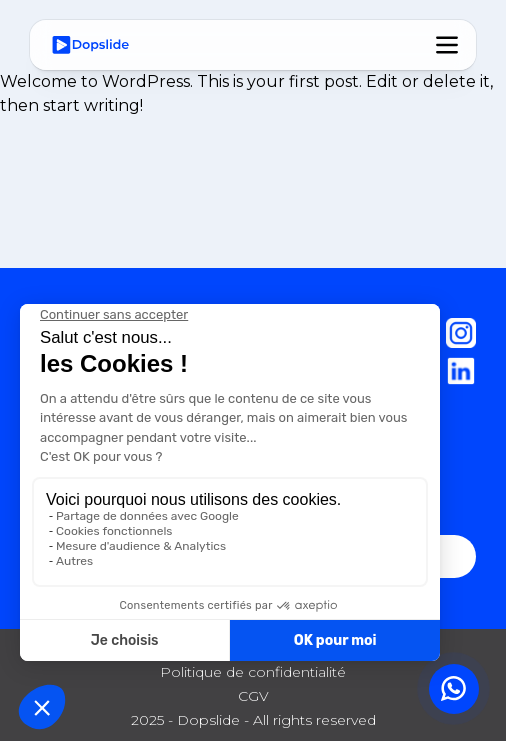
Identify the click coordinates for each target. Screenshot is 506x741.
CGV (253, 696)
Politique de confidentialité (253, 672)
